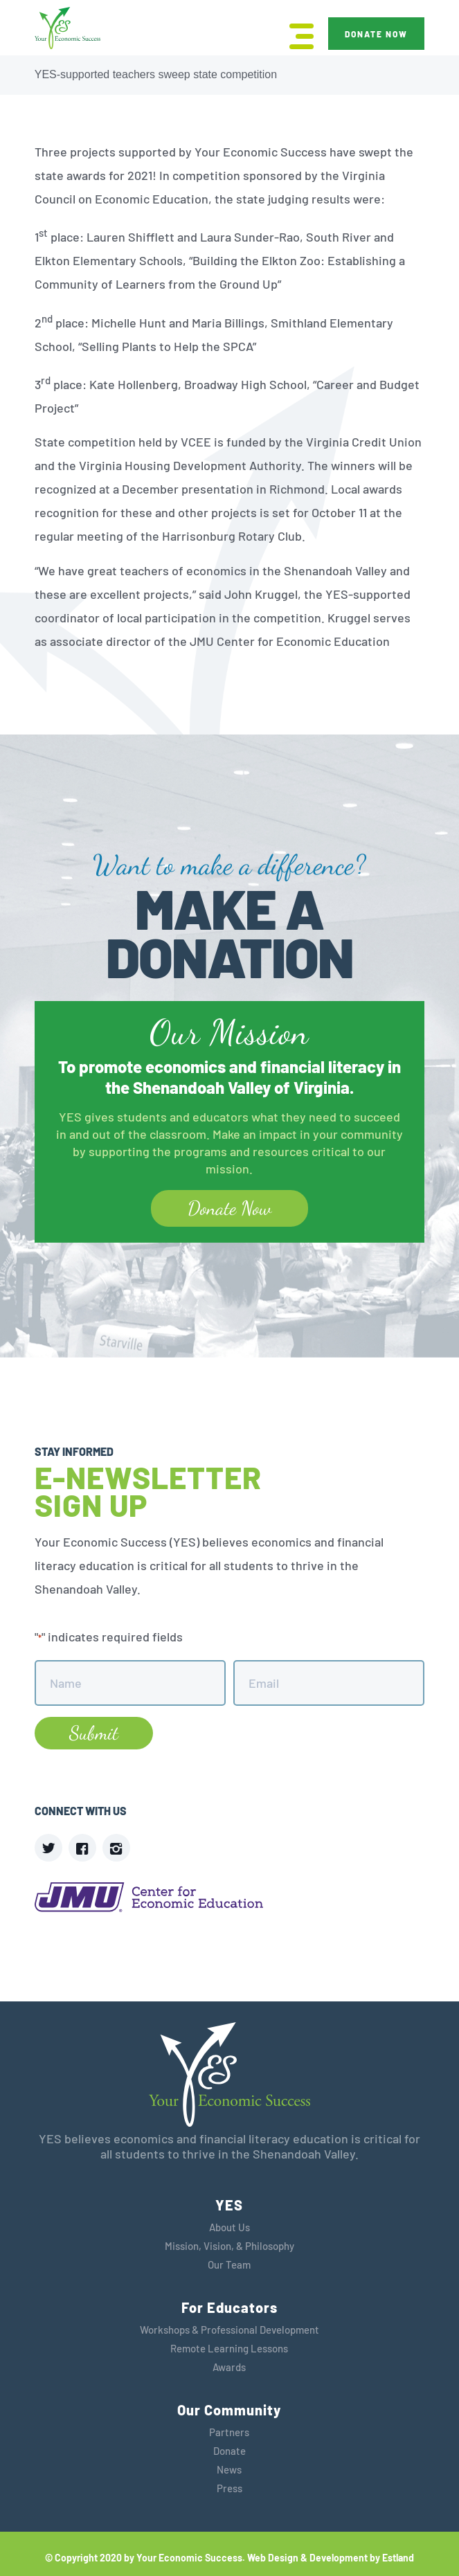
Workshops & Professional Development (229, 2329)
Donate (229, 2450)
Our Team (229, 2264)
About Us (229, 2227)
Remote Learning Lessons (229, 2348)
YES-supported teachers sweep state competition (156, 74)
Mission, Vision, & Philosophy (229, 2246)
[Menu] (295, 34)
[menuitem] (295, 34)
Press (229, 2488)
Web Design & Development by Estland (330, 2558)
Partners (229, 2432)
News (229, 2469)
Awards (229, 2367)
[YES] (67, 29)
